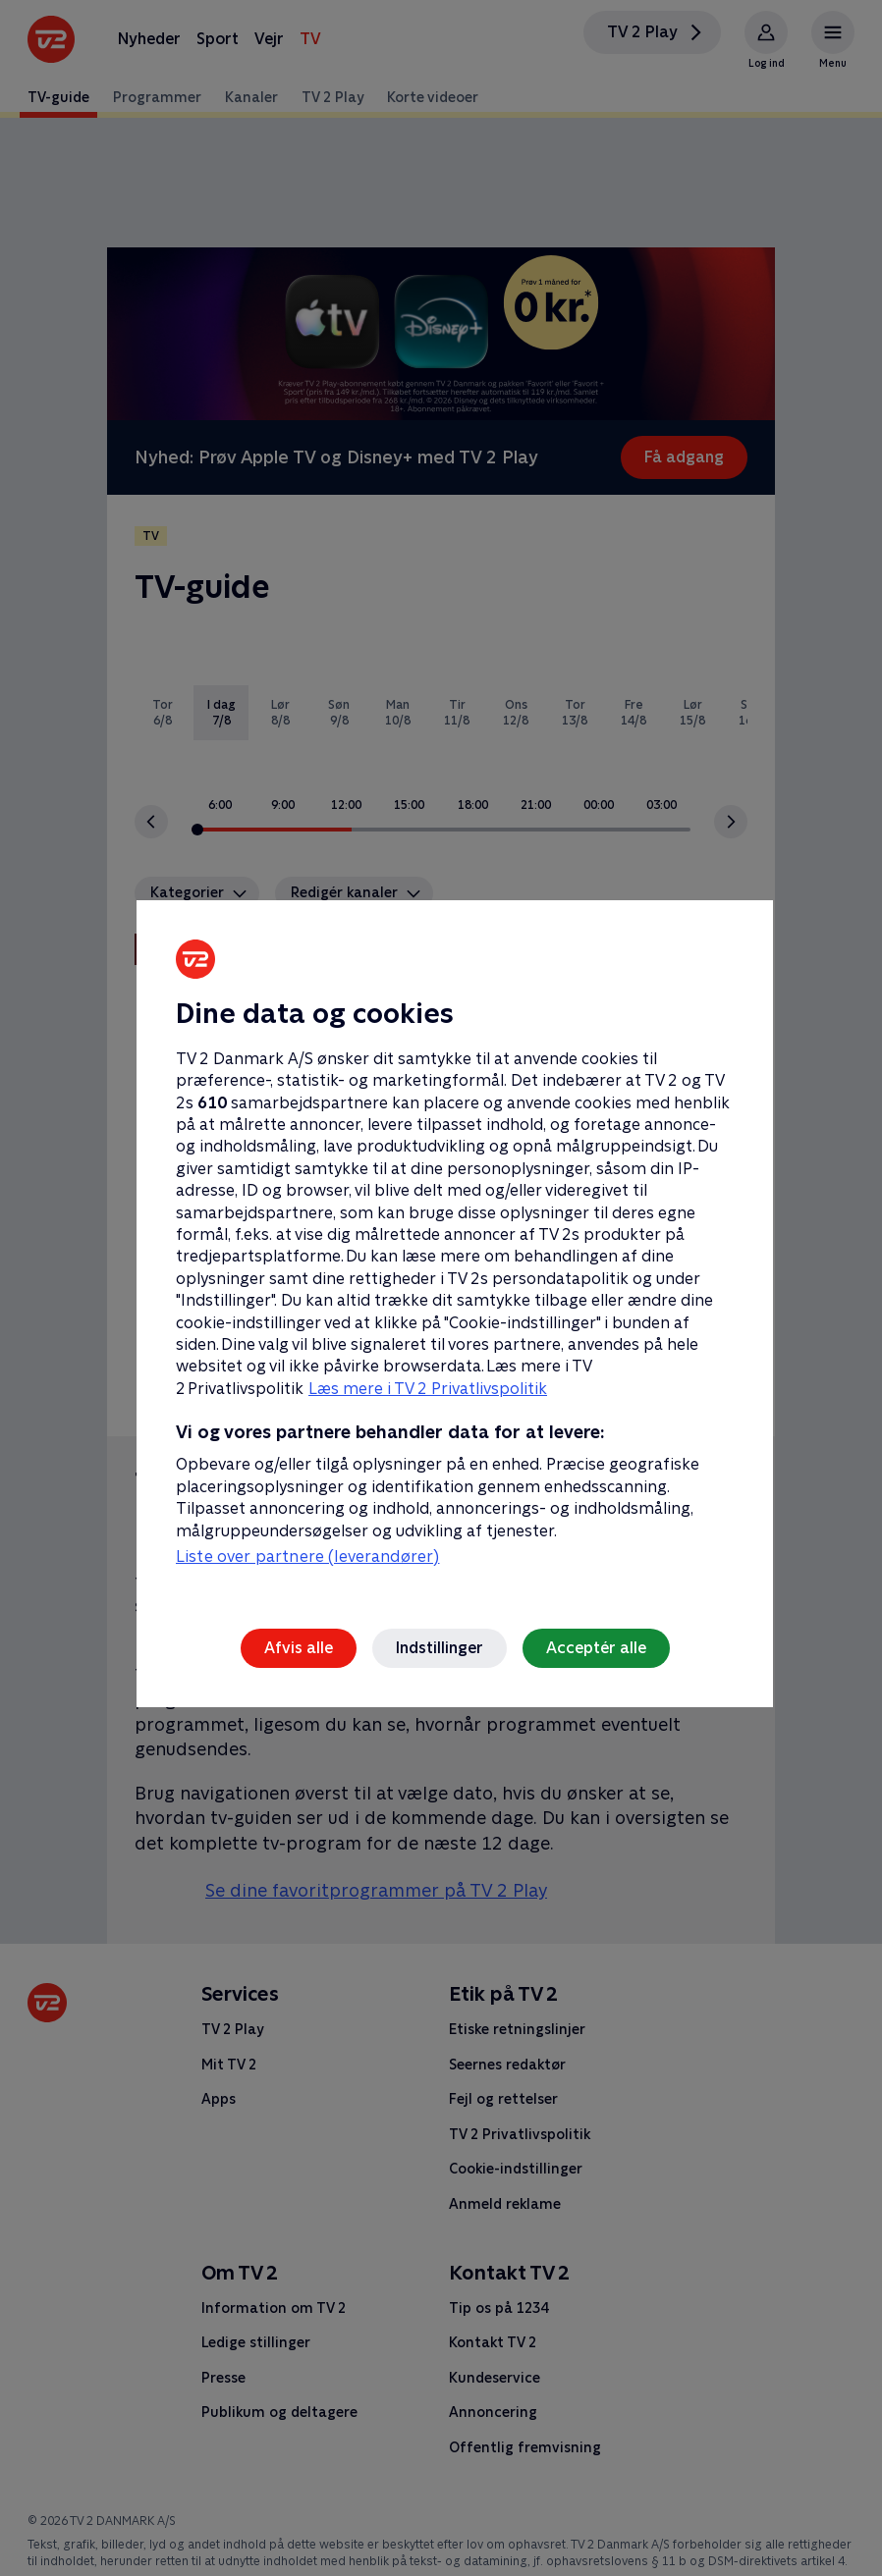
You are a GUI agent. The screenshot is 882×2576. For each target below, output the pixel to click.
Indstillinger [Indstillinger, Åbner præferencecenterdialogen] (439, 1647)
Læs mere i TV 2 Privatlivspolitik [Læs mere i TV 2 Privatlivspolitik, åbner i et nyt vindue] (427, 1388)
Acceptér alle (596, 1647)
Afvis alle (298, 1647)
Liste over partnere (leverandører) (307, 1556)
